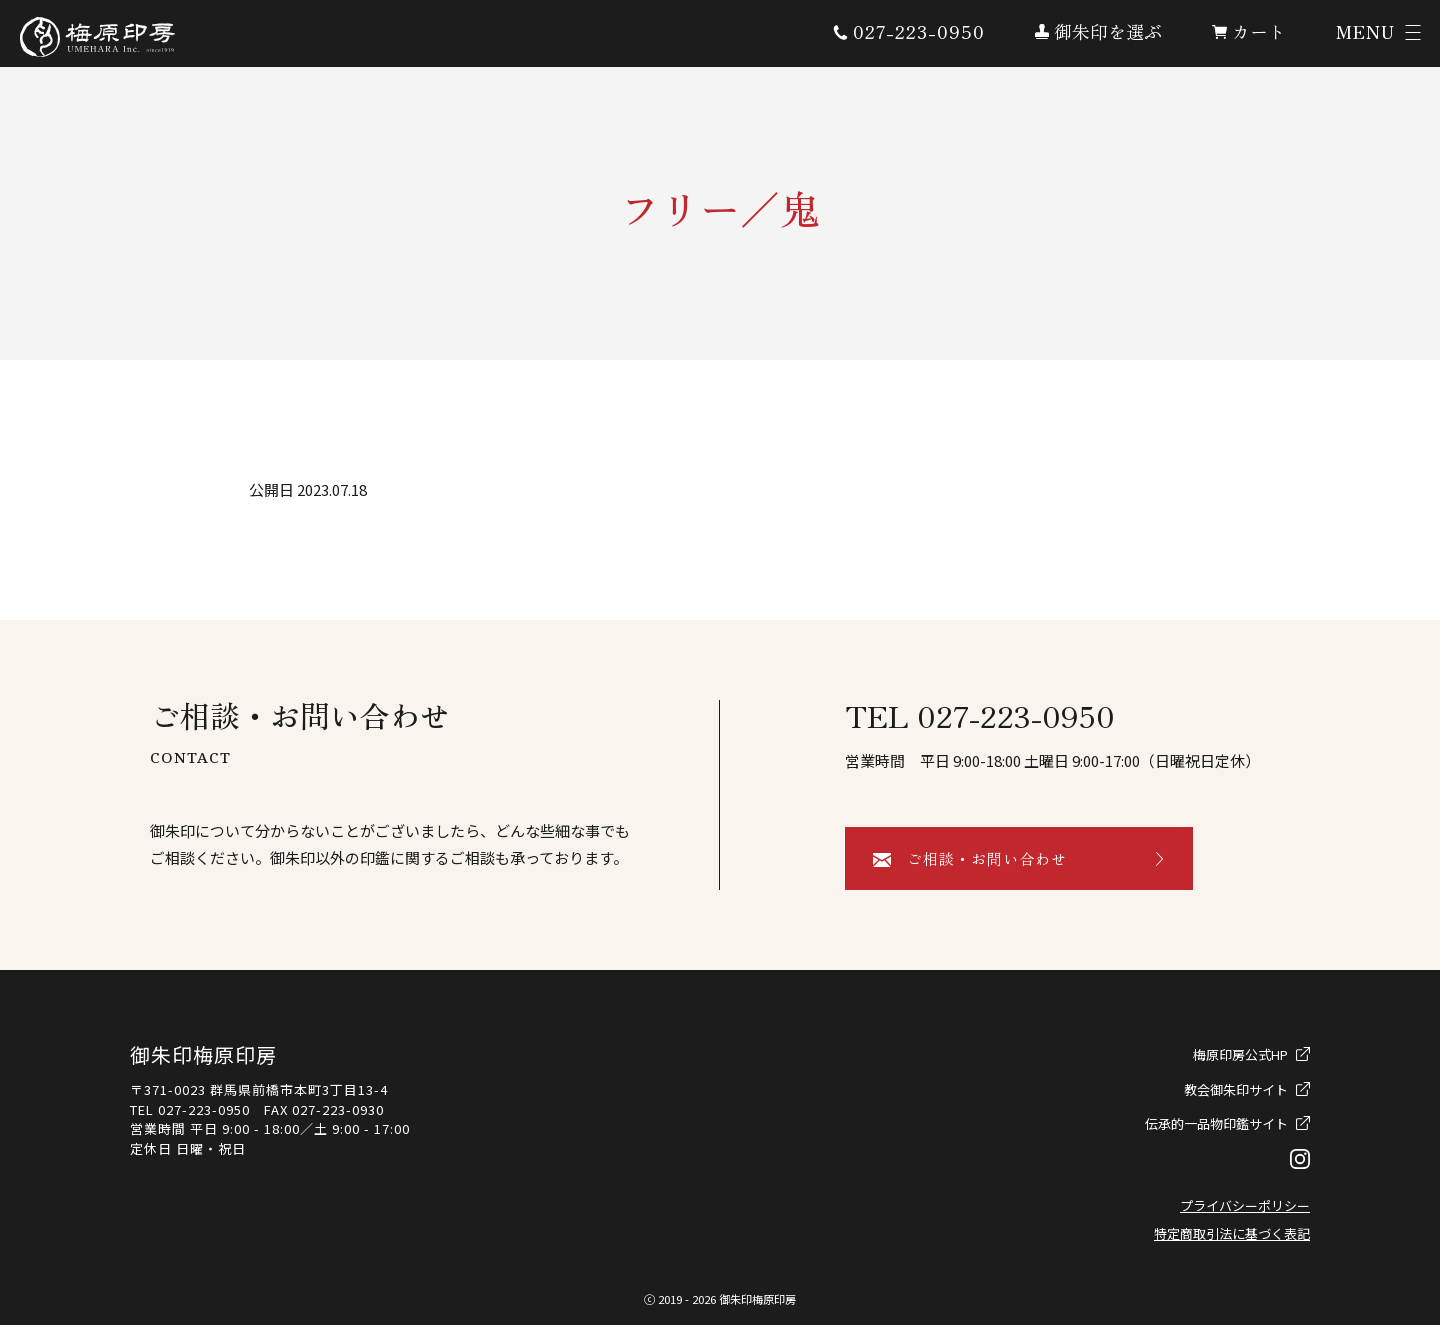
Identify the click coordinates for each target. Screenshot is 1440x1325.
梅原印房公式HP (1240, 1054)
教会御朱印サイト (1236, 1089)
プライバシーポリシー (1245, 1205)
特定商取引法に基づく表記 (1232, 1233)
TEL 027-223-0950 (980, 715)
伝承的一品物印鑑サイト (1216, 1123)
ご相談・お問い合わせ (987, 858)
